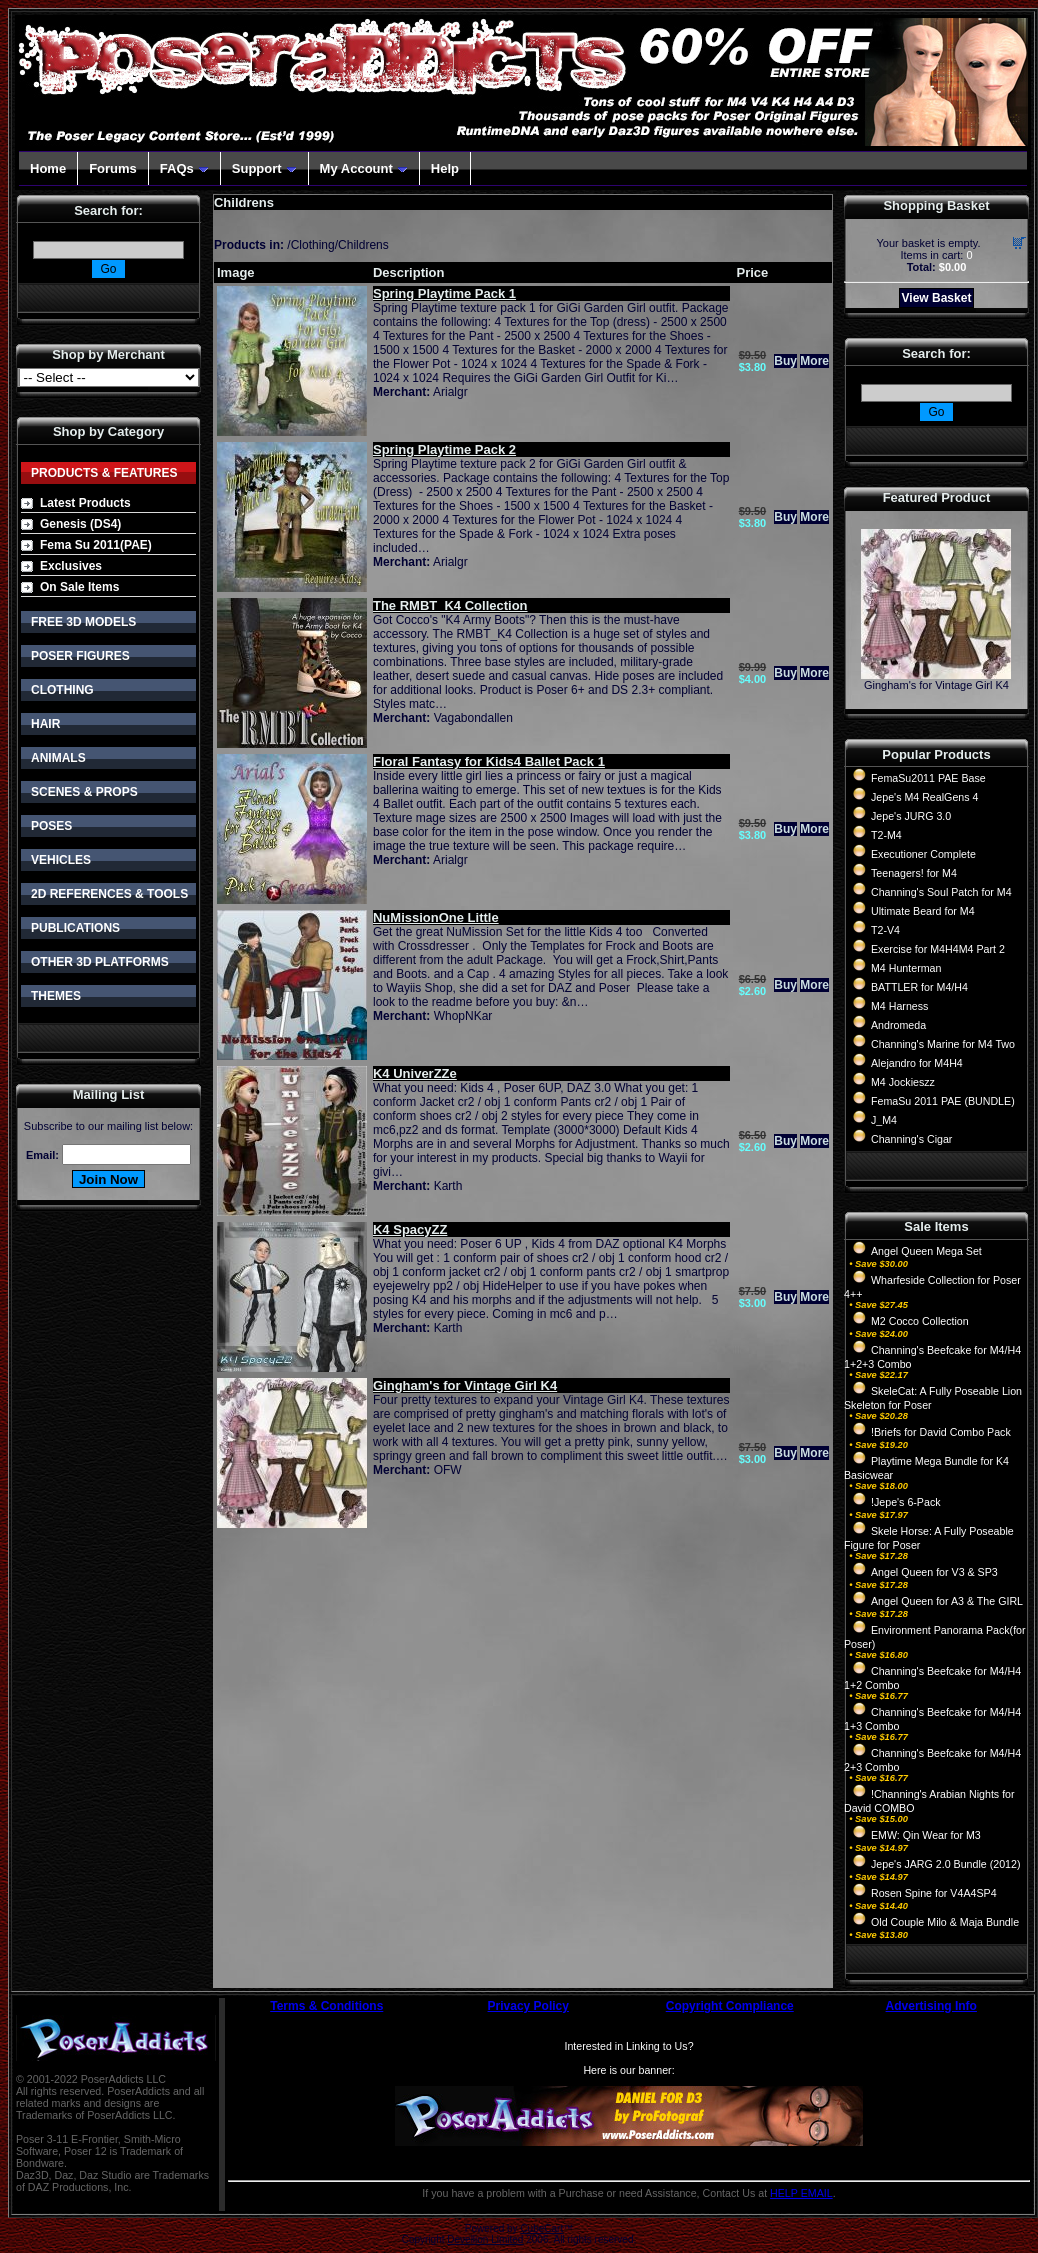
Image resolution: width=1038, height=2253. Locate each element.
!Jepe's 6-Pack (906, 1502)
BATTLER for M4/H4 (919, 987)
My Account (364, 168)
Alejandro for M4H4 (917, 1063)
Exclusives (71, 566)
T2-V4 (885, 930)
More (814, 361)
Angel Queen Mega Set (926, 1251)
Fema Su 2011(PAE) (96, 545)
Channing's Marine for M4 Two (943, 1044)
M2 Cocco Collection (920, 1321)
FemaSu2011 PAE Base (928, 778)
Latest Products (85, 503)
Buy (785, 361)
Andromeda (898, 1025)
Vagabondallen (473, 718)
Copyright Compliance (730, 2006)
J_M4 (884, 1120)
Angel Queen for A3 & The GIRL (947, 1601)
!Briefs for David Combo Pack (941, 1432)
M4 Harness (899, 1006)
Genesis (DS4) (80, 524)
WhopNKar (463, 1016)
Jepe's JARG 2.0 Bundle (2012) (946, 1864)
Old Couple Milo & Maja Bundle (945, 1922)
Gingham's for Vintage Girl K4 (936, 685)
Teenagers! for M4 (914, 873)
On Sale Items (79, 587)
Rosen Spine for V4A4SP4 (934, 1893)
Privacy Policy (528, 2006)
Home (48, 168)
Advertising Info (931, 2006)
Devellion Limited (485, 2239)
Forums (113, 168)
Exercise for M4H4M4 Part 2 (938, 949)
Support (264, 168)
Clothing (313, 245)
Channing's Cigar (911, 1139)
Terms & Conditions (326, 2006)
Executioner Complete (923, 854)
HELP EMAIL (801, 2193)
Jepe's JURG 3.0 (911, 816)
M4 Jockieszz (903, 1082)
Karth (448, 1186)
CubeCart (541, 2228)
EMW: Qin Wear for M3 (926, 1835)
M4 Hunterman (906, 968)
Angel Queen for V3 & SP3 (934, 1572)
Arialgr (450, 392)
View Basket (937, 298)
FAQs (184, 168)
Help (445, 168)
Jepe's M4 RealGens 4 (924, 797)
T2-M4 (886, 835)
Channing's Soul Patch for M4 (941, 892)
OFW (448, 1470)
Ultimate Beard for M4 (923, 911)
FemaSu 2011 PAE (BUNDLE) (943, 1101)
